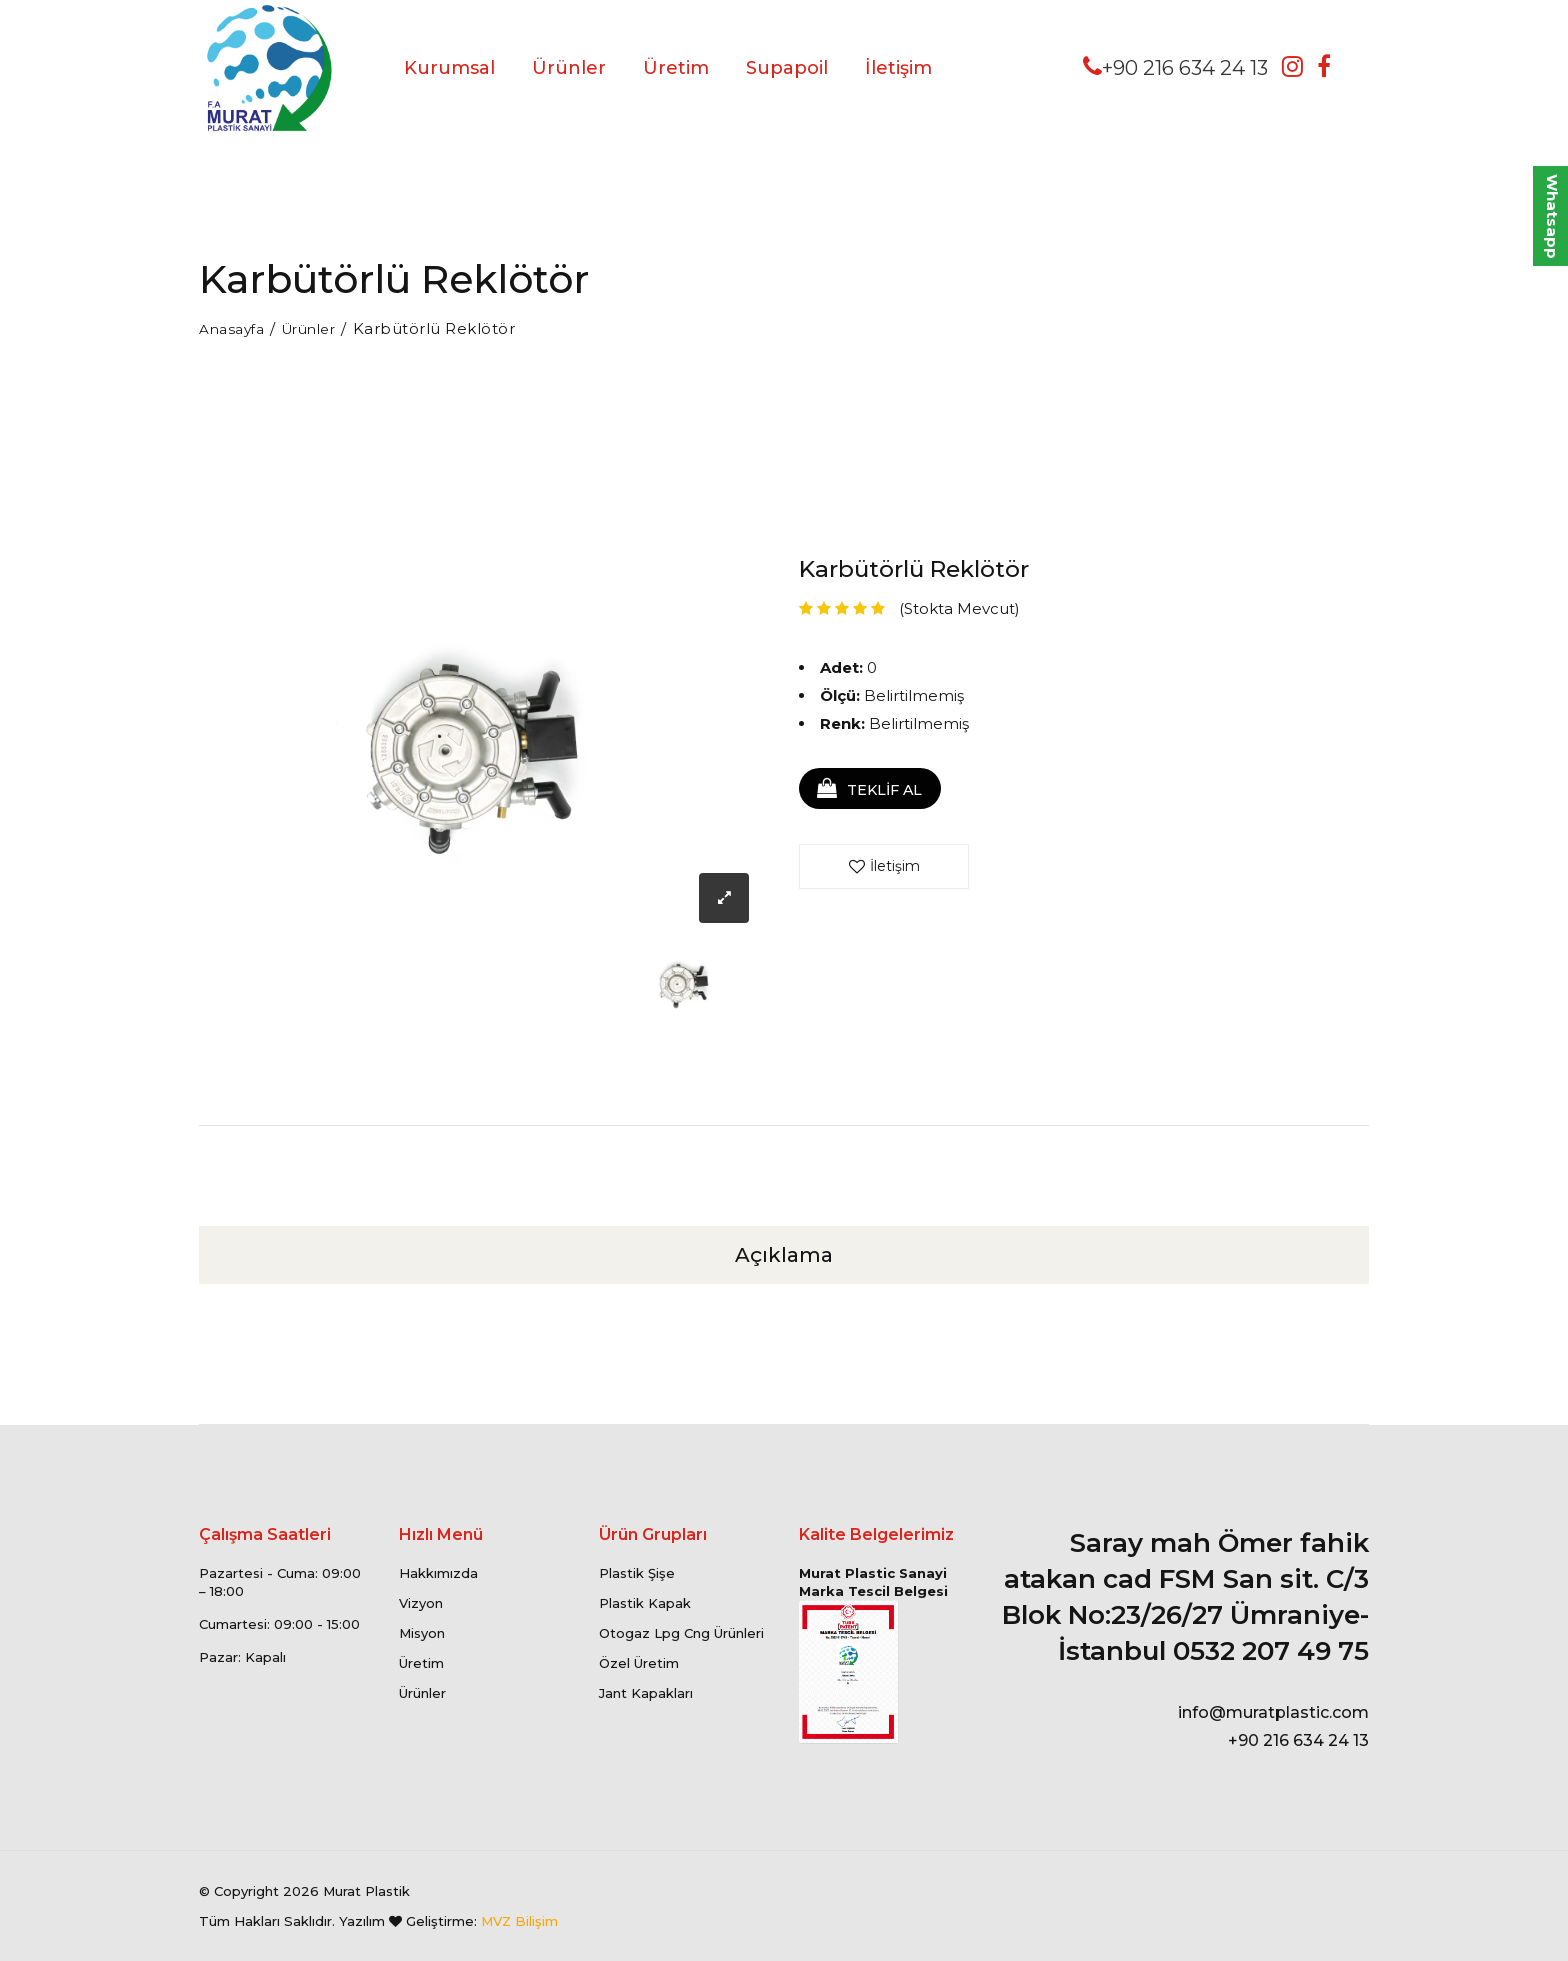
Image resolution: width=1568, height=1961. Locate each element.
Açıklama (784, 1255)
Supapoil (787, 68)
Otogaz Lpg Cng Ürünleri (681, 1633)
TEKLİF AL (879, 790)
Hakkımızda (438, 1573)
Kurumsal (449, 68)
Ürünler (569, 68)
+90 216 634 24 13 (1175, 67)
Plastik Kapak (645, 1603)
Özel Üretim (639, 1663)
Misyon (422, 1633)
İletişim (898, 68)
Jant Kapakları (646, 1693)
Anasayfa (235, 328)
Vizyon (421, 1603)
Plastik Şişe (637, 1573)
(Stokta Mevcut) (959, 607)
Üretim (676, 68)
